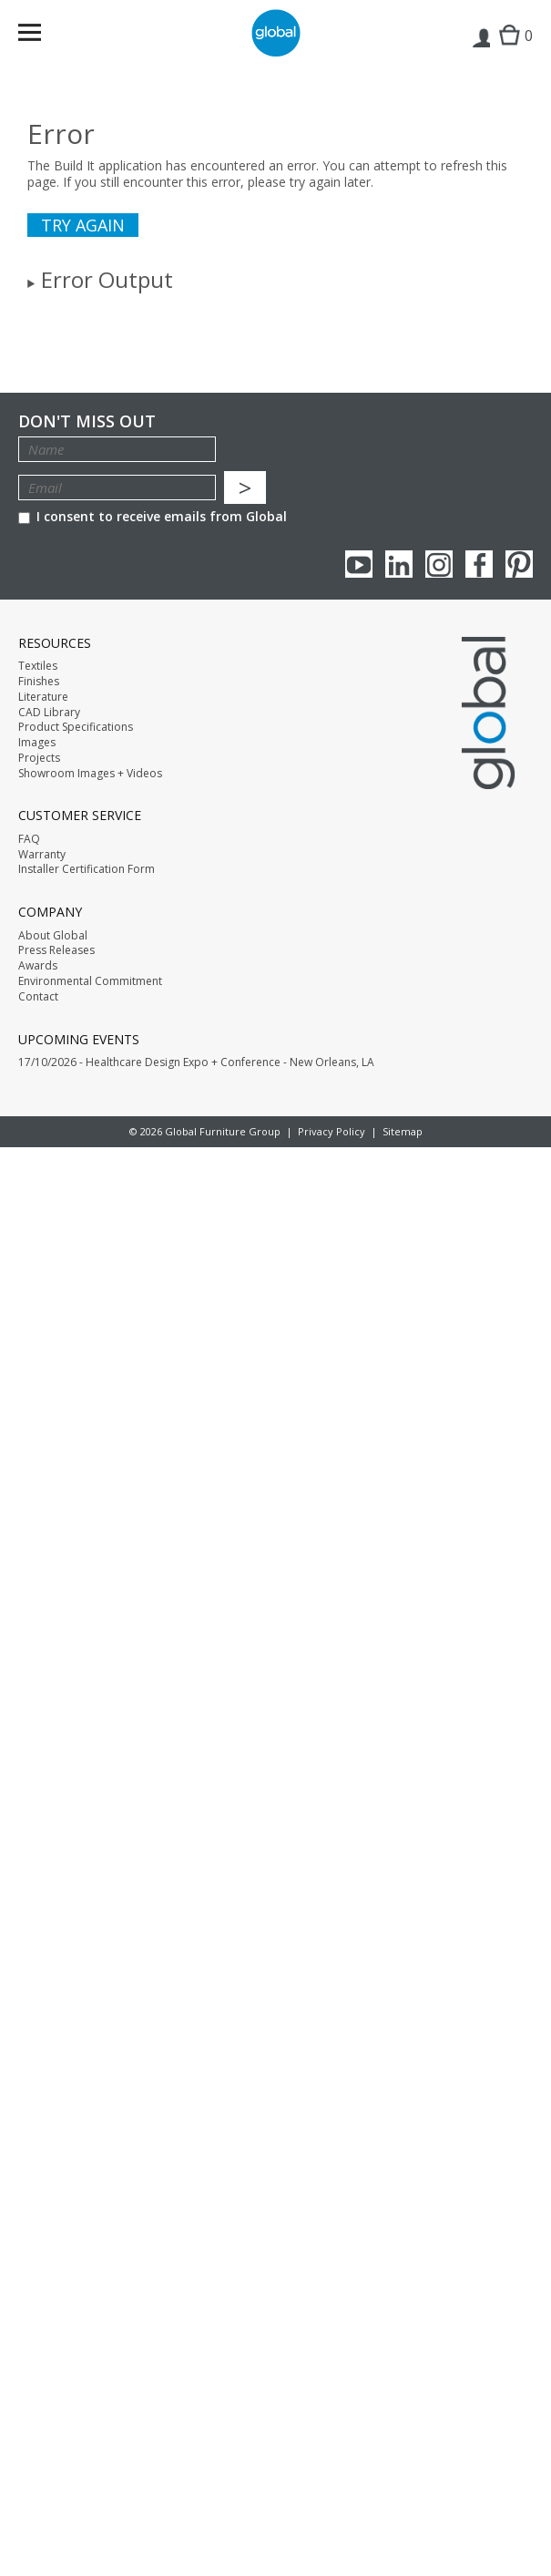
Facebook (479, 564)
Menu (41, 36)
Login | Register (480, 51)
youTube (358, 564)
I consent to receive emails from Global (152, 516)
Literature (43, 697)
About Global (52, 936)
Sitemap (403, 1131)
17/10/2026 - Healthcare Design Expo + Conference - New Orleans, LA (196, 1062)
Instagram (439, 564)
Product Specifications (75, 727)
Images (37, 742)
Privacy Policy (331, 1131)
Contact (38, 997)
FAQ (29, 839)
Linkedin (399, 564)
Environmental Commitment (90, 981)
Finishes (38, 681)
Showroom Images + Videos (90, 773)
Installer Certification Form (86, 869)
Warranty (42, 854)
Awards (37, 966)
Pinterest (519, 564)
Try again (83, 225)
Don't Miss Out (87, 421)
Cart (511, 50)
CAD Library (49, 712)
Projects (39, 758)
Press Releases (56, 950)
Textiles (37, 666)
